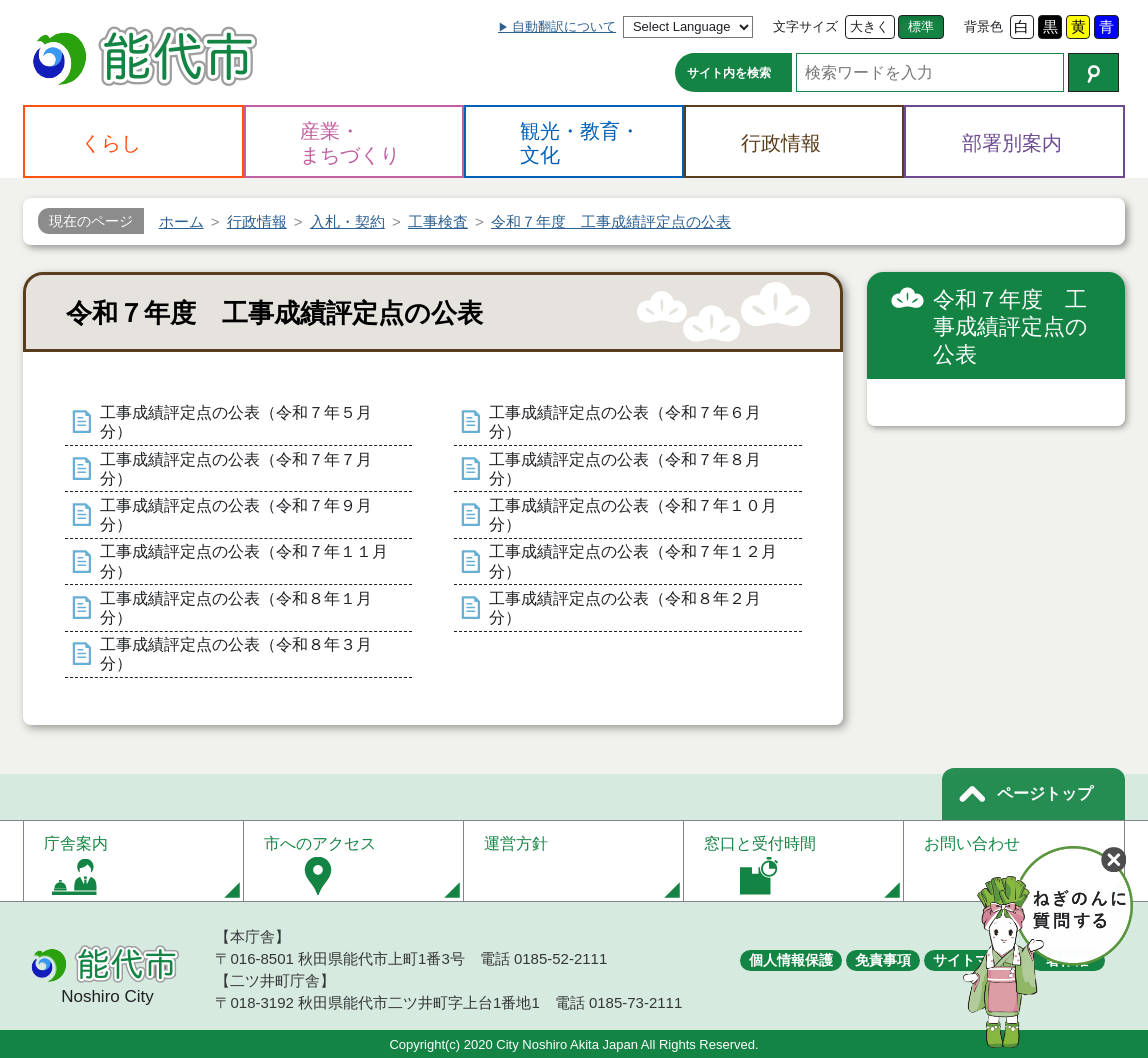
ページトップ (1045, 793)
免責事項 (883, 960)
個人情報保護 (791, 960)
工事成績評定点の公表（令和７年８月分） (625, 469)
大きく (869, 26)
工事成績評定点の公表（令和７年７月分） (236, 469)
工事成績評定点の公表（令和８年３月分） (236, 654)
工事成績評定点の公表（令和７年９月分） (236, 515)
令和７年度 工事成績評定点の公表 (1010, 327)
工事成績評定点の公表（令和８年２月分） (625, 608)
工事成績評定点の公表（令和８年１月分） (236, 608)
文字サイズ (805, 26)
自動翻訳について (564, 26)
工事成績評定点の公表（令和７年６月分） (625, 422)
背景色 (983, 26)
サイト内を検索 (729, 73)
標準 (921, 26)
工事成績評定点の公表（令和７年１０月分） (633, 515)
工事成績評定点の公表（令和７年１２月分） (633, 561)
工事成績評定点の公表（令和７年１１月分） (244, 561)
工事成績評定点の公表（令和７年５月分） (236, 422)
